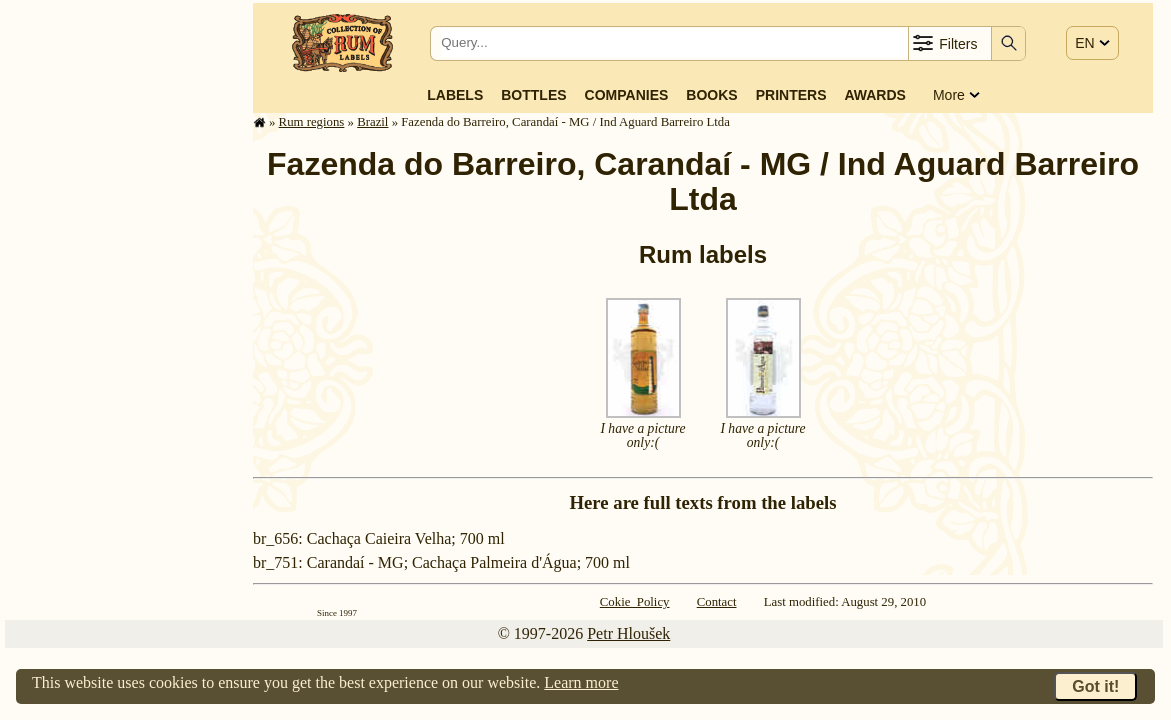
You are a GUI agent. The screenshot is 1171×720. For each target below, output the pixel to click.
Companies (627, 95)
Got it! (1095, 686)
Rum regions (312, 122)
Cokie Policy (635, 602)
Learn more (581, 682)
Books (711, 95)
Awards (874, 95)
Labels (455, 95)
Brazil (372, 122)
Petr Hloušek (628, 633)
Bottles (533, 95)
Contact (717, 602)
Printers (791, 95)
